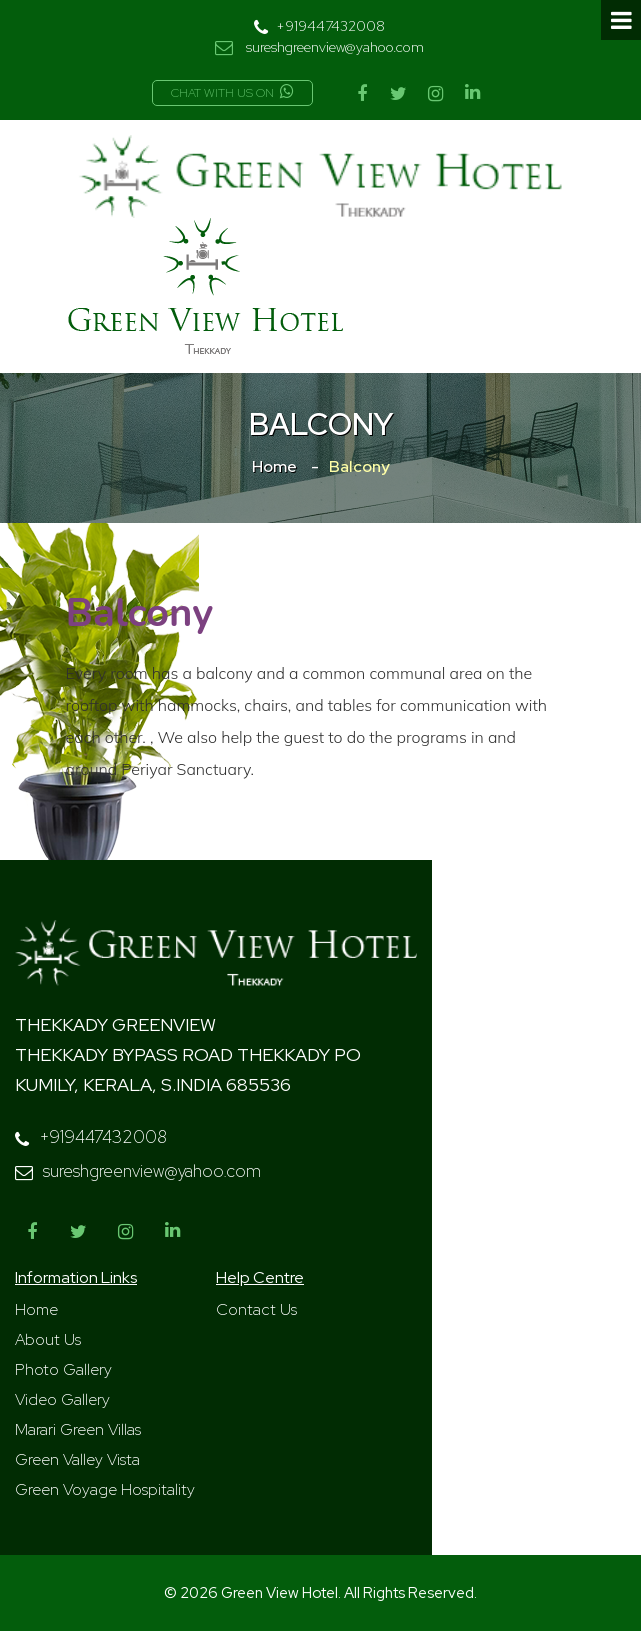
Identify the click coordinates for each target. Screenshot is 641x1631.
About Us (48, 1339)
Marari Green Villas (78, 1429)
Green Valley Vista (77, 1459)
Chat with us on (232, 93)
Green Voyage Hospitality (105, 1489)
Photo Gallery (63, 1369)
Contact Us (256, 1309)
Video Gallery (62, 1399)
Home (274, 466)
